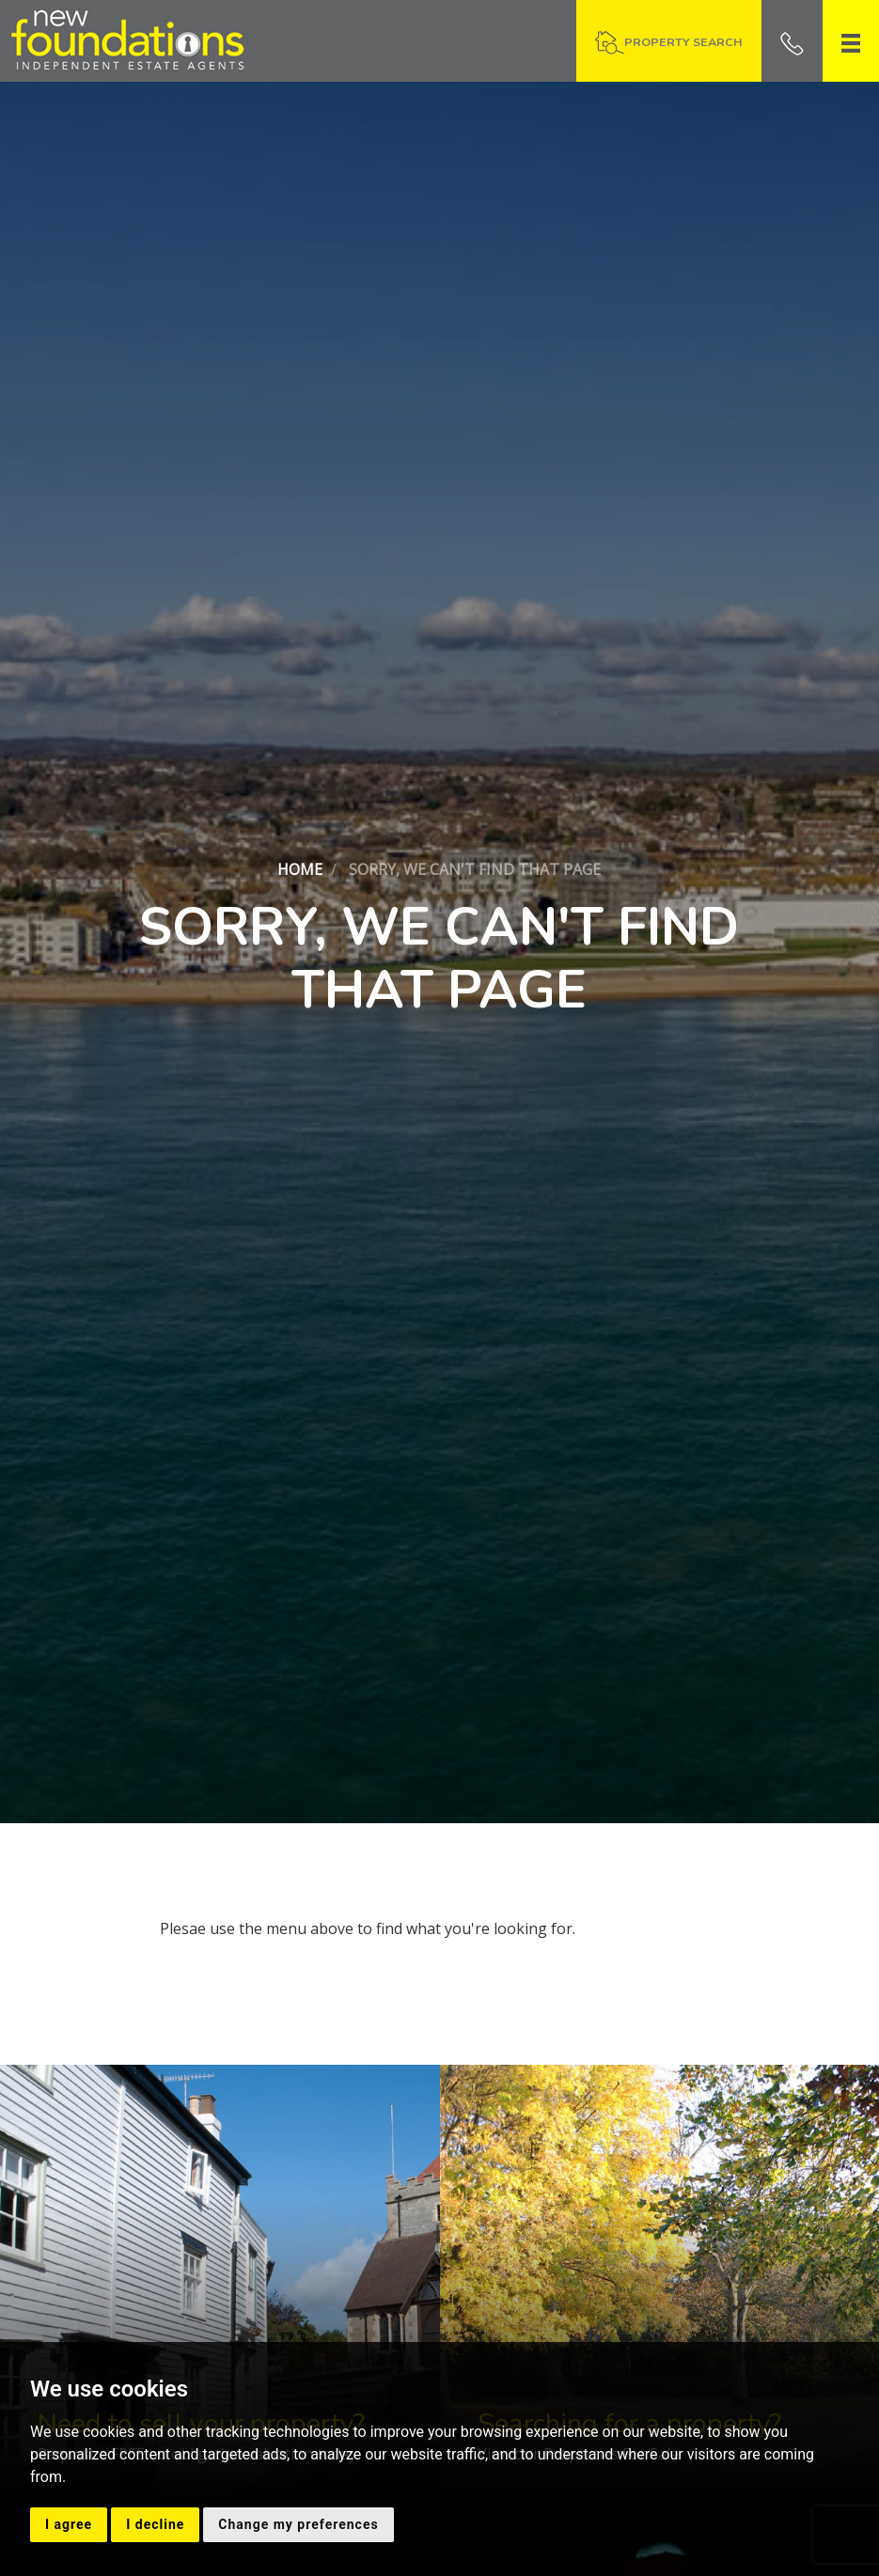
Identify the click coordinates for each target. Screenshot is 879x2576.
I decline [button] (155, 2524)
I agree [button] (68, 2524)
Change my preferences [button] (298, 2524)
